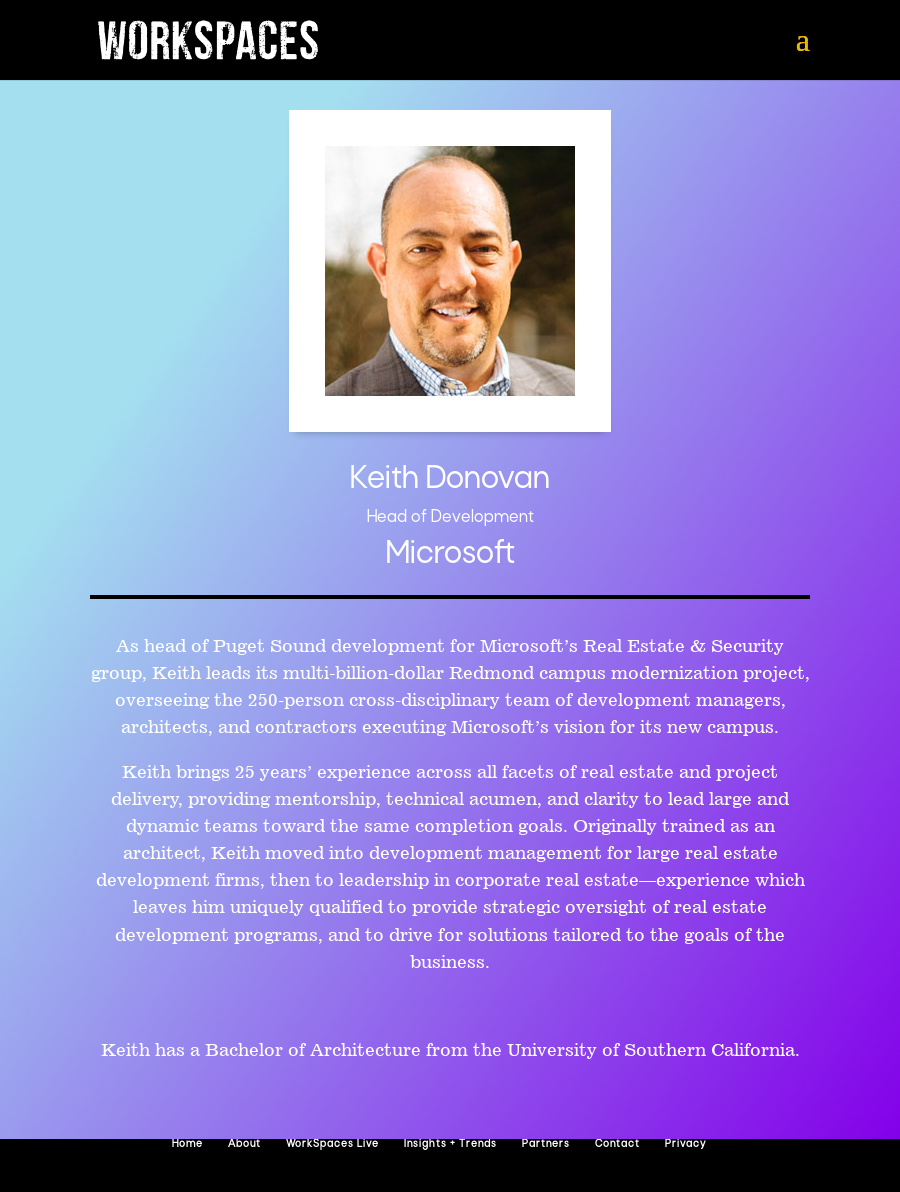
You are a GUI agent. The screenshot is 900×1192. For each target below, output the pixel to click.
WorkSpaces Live (332, 1144)
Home (187, 1144)
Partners (546, 1144)
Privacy (685, 1144)
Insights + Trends (450, 1144)
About (244, 1144)
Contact (617, 1144)
